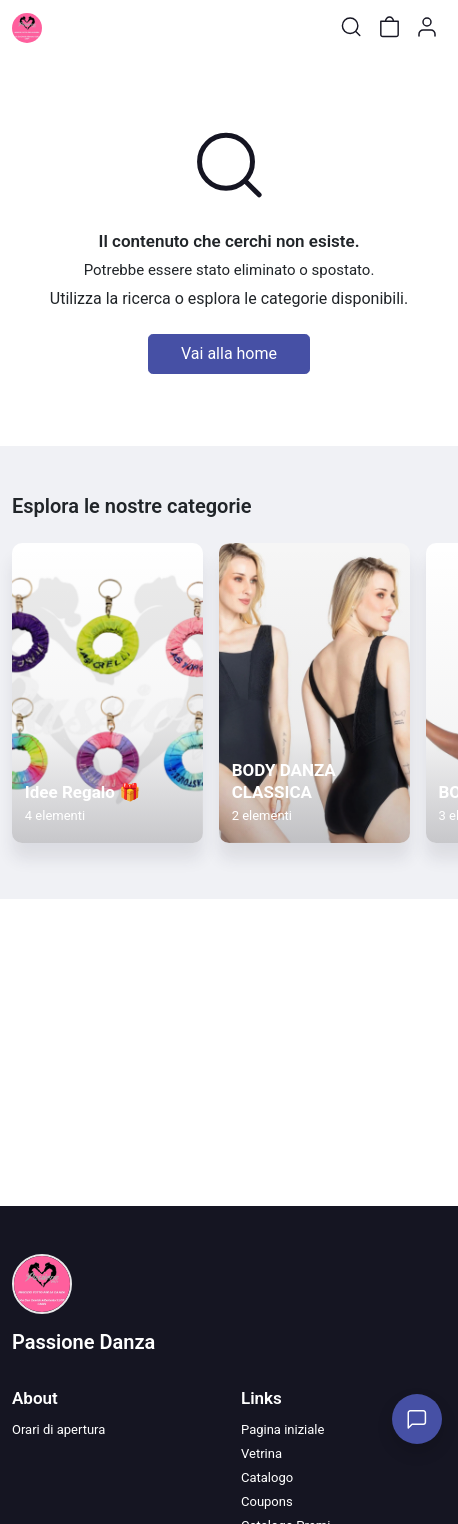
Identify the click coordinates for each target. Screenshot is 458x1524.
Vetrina (261, 1453)
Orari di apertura (58, 1429)
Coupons (267, 1501)
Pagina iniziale (282, 1429)
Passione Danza (83, 1342)
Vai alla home (229, 353)
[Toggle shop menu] (67, 27)
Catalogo (267, 1477)
